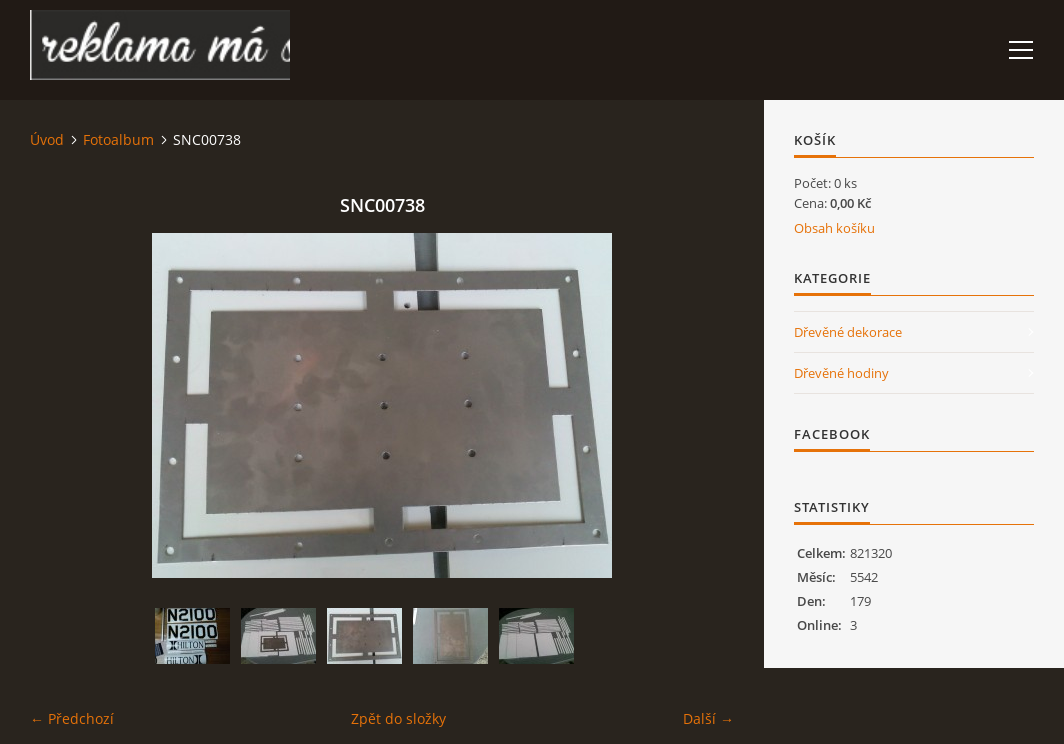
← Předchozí (72, 718)
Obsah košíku (834, 228)
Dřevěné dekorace (848, 332)
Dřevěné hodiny (841, 373)
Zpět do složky (398, 718)
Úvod (47, 139)
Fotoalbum (118, 139)
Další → (708, 718)
